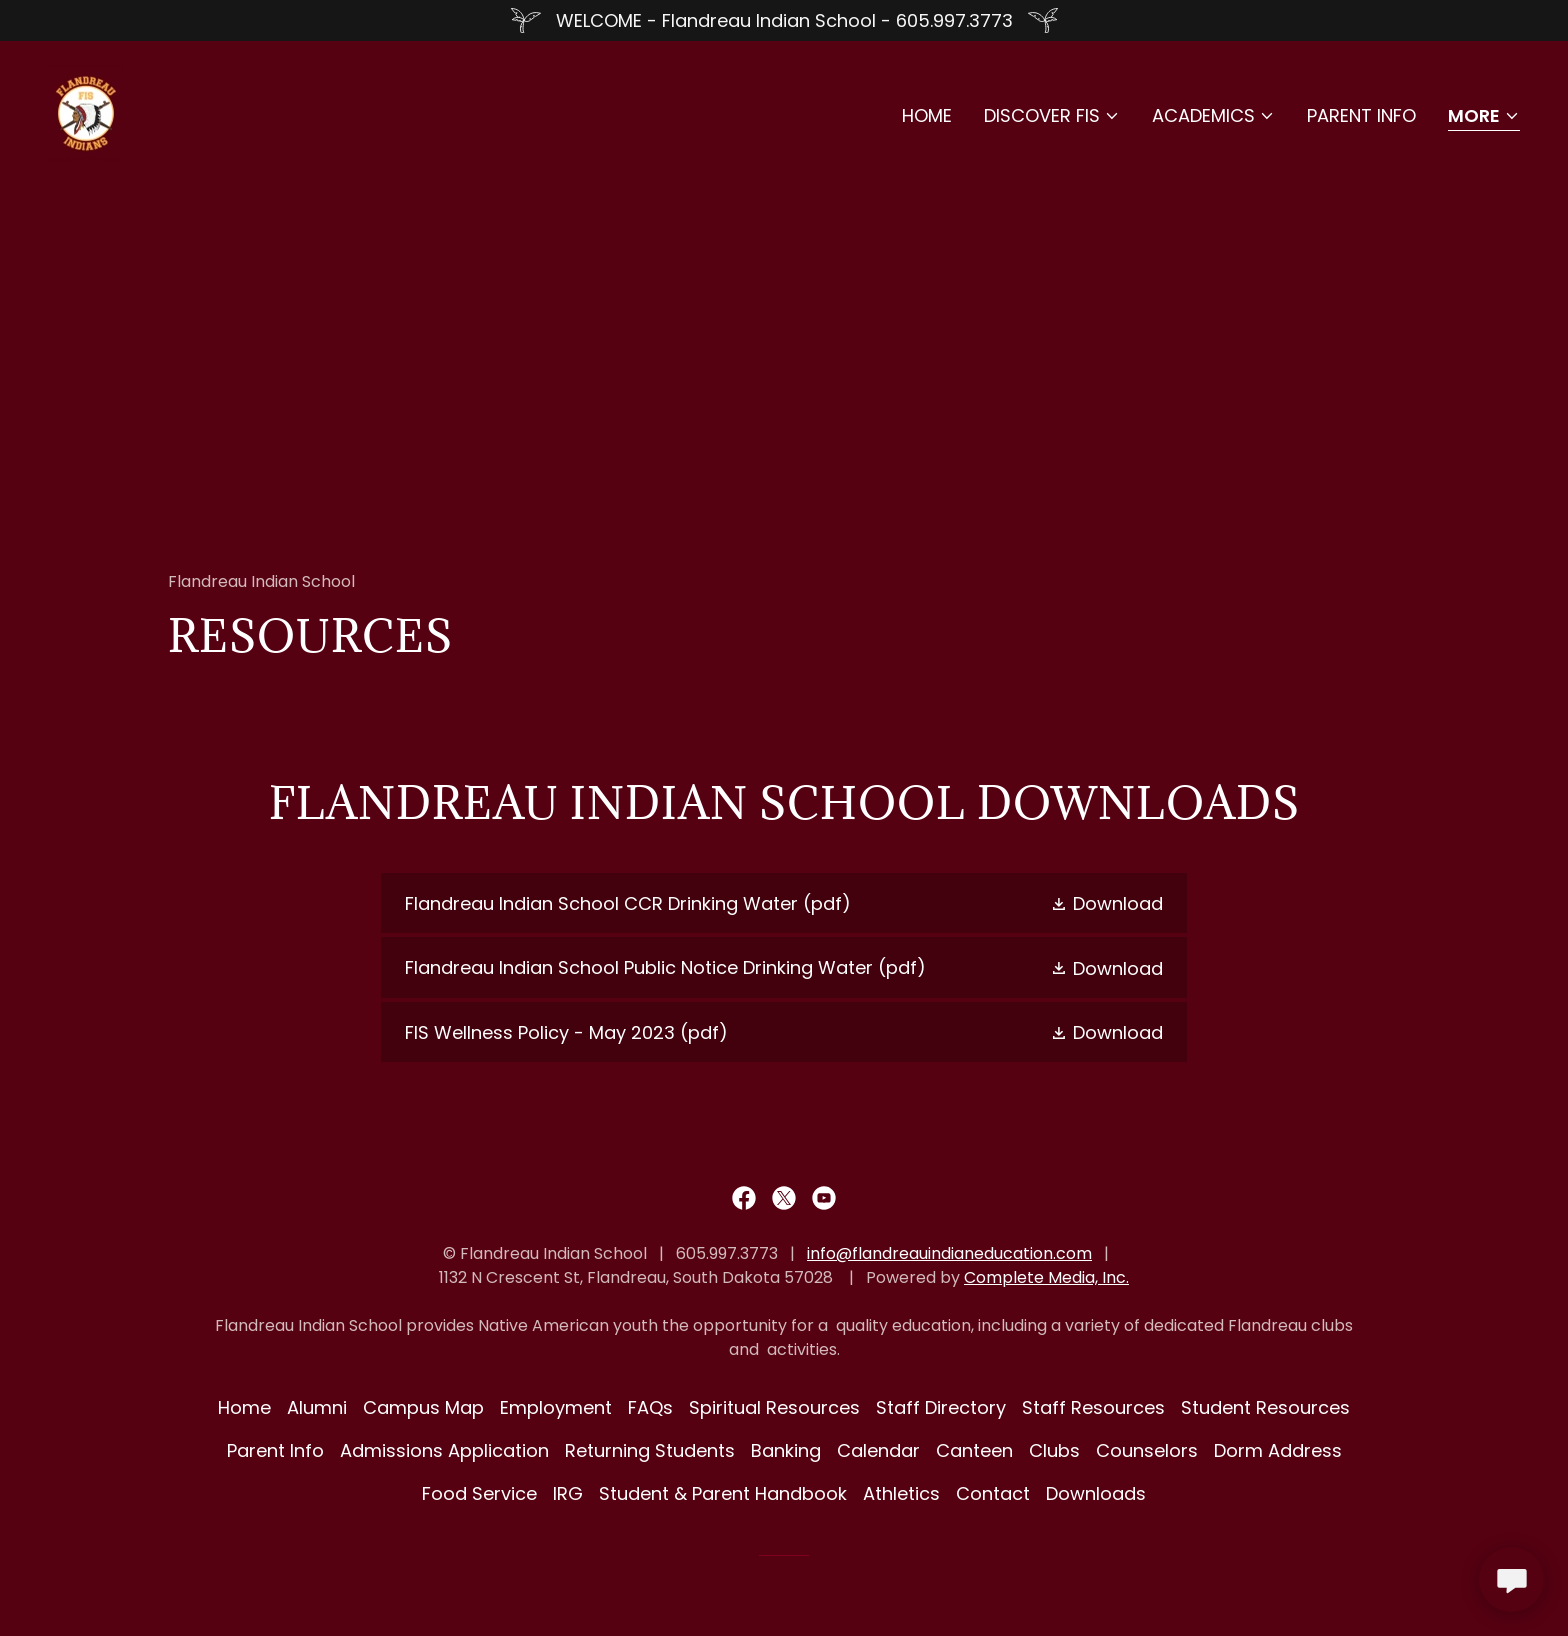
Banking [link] (786, 1450)
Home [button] (244, 1407)
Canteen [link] (974, 1450)
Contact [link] (993, 1493)
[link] (86, 111)
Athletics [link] (901, 1493)
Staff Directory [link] (941, 1407)
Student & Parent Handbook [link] (723, 1493)
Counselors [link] (1147, 1450)
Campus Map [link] (423, 1407)
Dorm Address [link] (1278, 1450)
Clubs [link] (1054, 1450)
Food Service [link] (479, 1493)
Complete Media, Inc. (1046, 1277)
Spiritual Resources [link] (774, 1407)
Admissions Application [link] (444, 1450)
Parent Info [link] (1361, 115)
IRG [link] (568, 1493)
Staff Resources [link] (1093, 1407)
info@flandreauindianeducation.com (949, 1253)
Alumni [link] (317, 1407)
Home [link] (927, 115)
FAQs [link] (650, 1407)
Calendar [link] (878, 1450)
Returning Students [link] (650, 1450)
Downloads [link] (1096, 1493)
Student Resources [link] (1265, 1407)
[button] (1052, 116)
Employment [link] (556, 1407)
